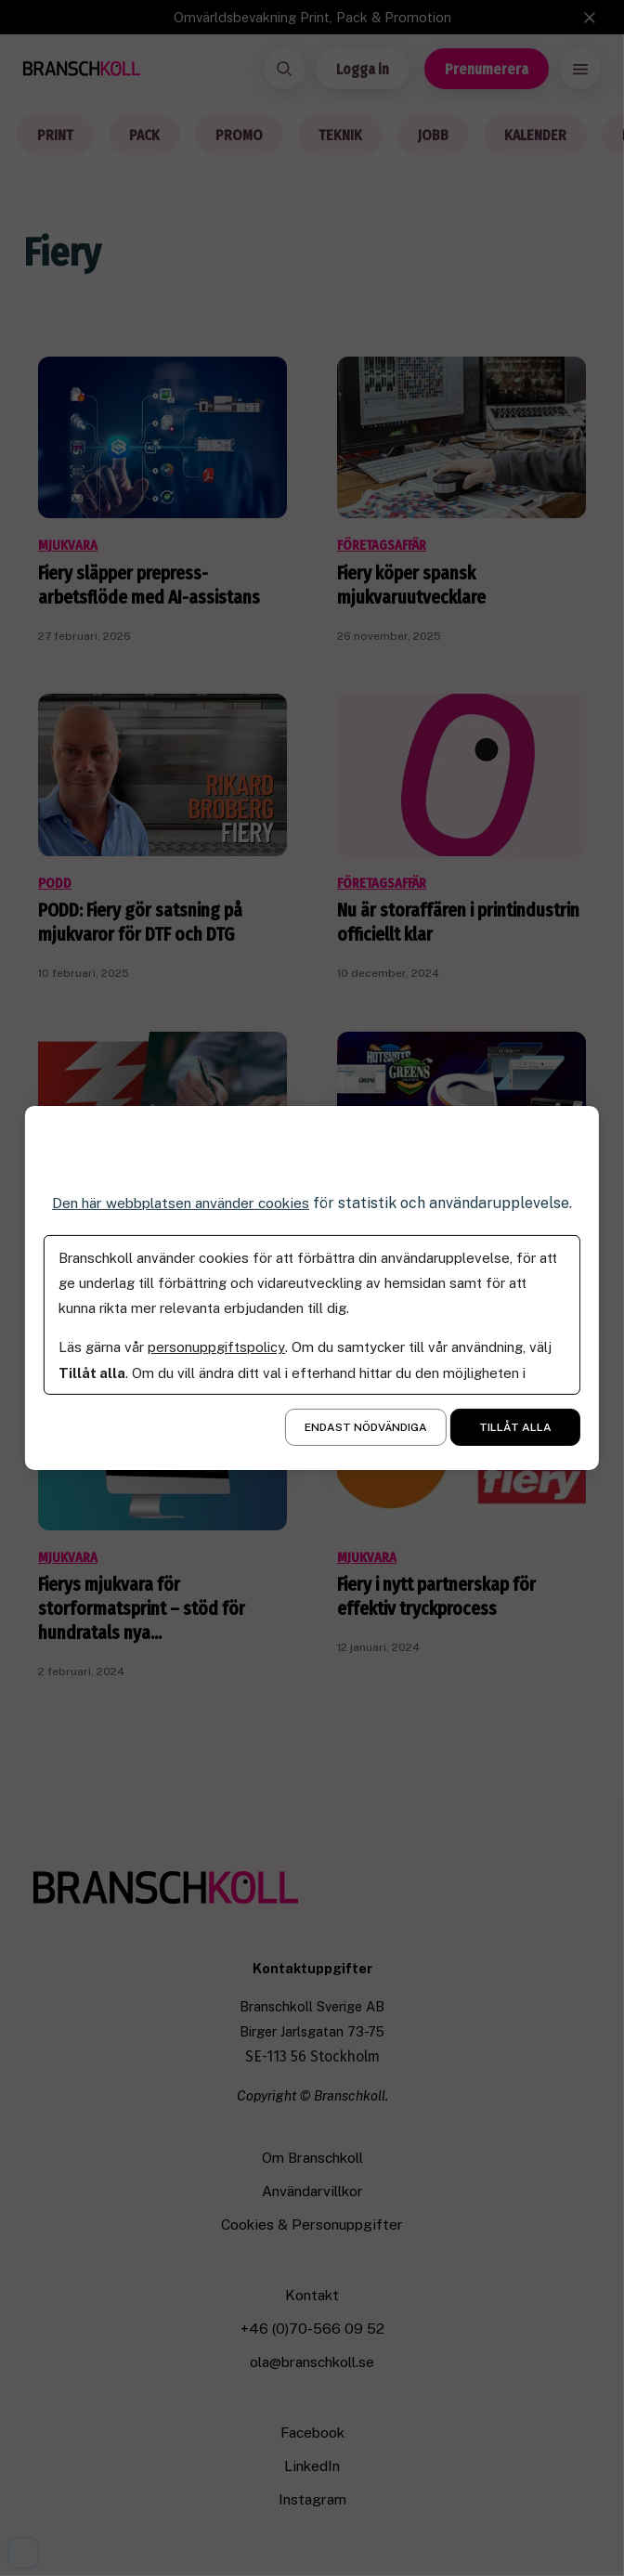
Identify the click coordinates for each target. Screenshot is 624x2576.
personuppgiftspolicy (216, 1347)
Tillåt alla (515, 1427)
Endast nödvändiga (366, 1427)
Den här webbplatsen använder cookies (180, 1203)
